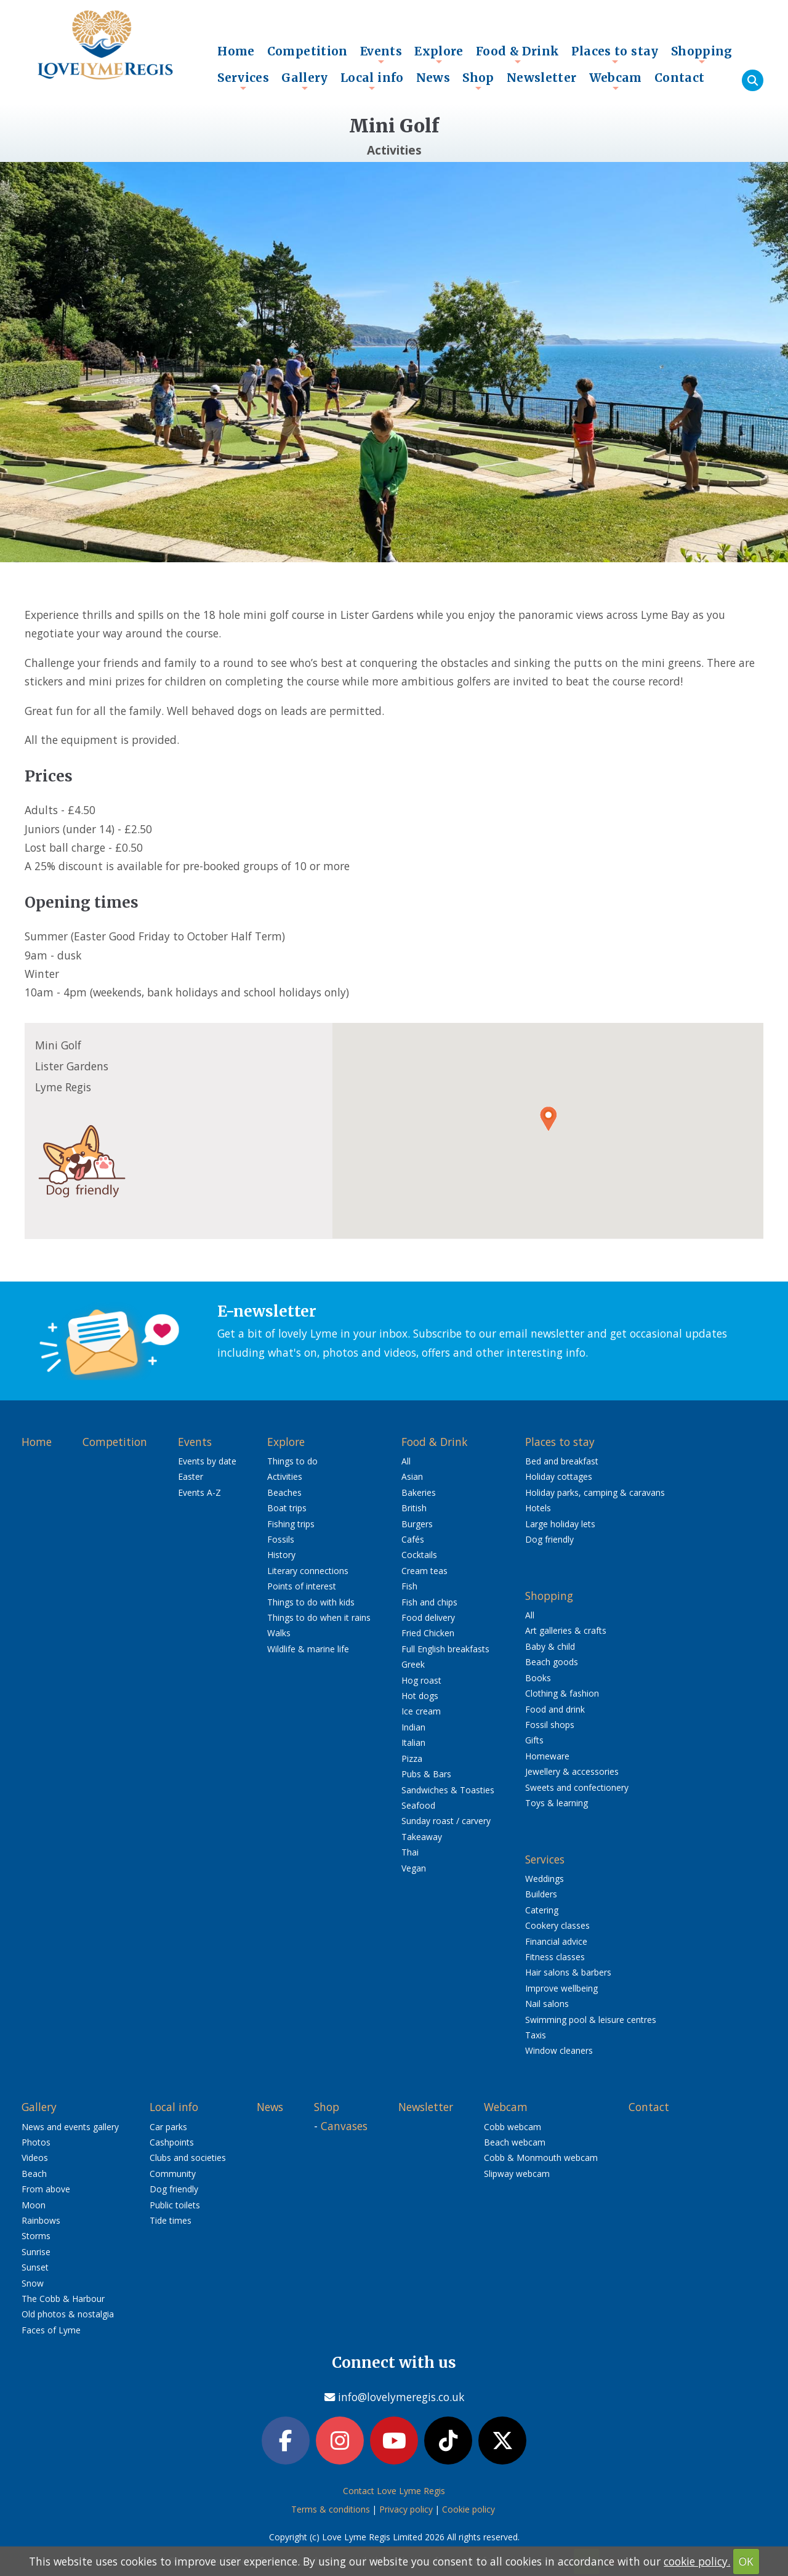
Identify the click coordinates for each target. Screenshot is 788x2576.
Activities (284, 1476)
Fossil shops (549, 1724)
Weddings (544, 1878)
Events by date (207, 1461)
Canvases (344, 2125)
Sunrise (36, 2252)
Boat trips (287, 1508)
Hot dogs (419, 1696)
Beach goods (551, 1662)
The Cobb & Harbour (63, 2298)
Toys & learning (556, 1803)
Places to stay (614, 54)
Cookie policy (468, 2509)
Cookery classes (557, 1925)
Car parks (168, 2127)
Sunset (35, 2267)
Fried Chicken (427, 1633)
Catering (541, 1910)
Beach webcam (514, 2142)
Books (538, 1678)
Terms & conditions (330, 2509)
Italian (413, 1742)
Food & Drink (518, 54)
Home (236, 51)
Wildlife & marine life (308, 1649)
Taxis (535, 2035)
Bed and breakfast (561, 1461)
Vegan (413, 1868)
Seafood (418, 1805)
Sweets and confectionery (577, 1787)
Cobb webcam (512, 2127)
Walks (279, 1633)
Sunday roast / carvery (446, 1821)
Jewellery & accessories (572, 1771)
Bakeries (418, 1492)
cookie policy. (697, 2561)
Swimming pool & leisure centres (590, 2019)
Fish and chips (429, 1602)
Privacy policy (406, 2509)
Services (243, 80)
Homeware (547, 1756)
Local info (372, 80)
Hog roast (421, 1680)
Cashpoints (172, 2142)
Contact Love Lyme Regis (394, 2491)
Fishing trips (291, 1524)
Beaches (284, 1492)
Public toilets (175, 2205)
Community (173, 2173)
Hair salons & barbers (568, 1972)
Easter (190, 1476)
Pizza (411, 1758)
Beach (34, 2173)
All (406, 1461)
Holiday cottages (558, 1476)
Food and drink (555, 1709)
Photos (36, 2142)
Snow (33, 2283)
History (281, 1555)
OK (746, 2561)
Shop (478, 80)
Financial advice (556, 1941)
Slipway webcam (517, 2173)
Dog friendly (549, 1539)
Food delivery (428, 1617)
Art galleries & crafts (565, 1630)
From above (46, 2189)
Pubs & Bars (426, 1774)
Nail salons (547, 2003)
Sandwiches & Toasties (447, 1790)
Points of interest (301, 1586)
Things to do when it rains (319, 1617)
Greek (413, 1664)
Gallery (304, 80)
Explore (439, 54)
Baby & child (550, 1646)
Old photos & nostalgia (68, 2314)
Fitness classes (555, 1957)
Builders (541, 1894)
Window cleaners (559, 2050)
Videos (35, 2157)
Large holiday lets (560, 1524)
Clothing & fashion (562, 1693)
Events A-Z (199, 1492)
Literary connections (307, 1571)
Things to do (292, 1461)
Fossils (280, 1539)
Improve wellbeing (561, 1988)
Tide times (170, 2220)
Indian (413, 1727)
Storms (36, 2236)
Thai (410, 1852)
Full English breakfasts (445, 1649)
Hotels (538, 1508)
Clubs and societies (188, 2157)
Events (381, 54)
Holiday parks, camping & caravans (595, 1492)
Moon (34, 2205)
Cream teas (424, 1571)
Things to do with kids (311, 1602)
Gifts (534, 1740)
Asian (412, 1476)
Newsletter (542, 77)
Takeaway (421, 1837)
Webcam (615, 80)
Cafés (412, 1539)
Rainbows (41, 2220)
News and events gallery (70, 2127)
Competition (307, 51)
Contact (679, 77)
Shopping (702, 54)
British (414, 1508)
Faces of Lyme (51, 2330)
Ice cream (421, 1711)
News (433, 77)
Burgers (417, 1524)
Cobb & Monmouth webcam (541, 2157)
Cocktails (419, 1555)
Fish (409, 1586)
